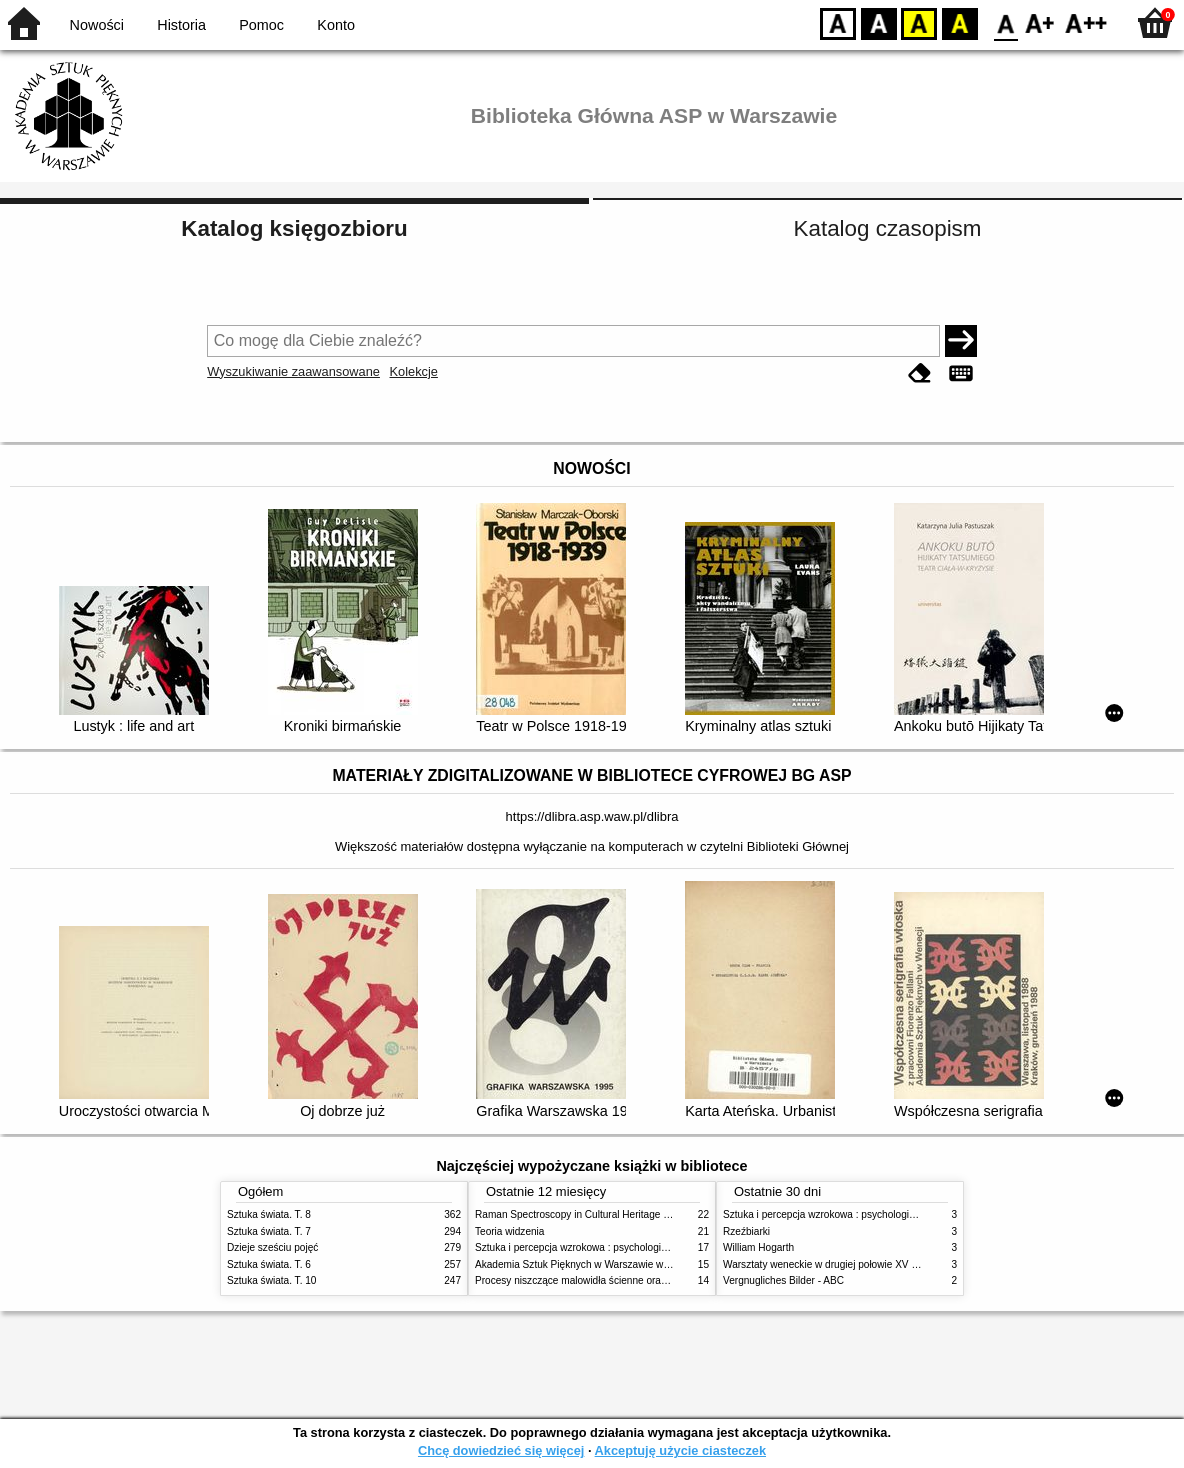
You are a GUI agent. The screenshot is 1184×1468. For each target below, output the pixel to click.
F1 (1040, 22)
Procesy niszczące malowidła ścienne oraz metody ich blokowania (623, 1280)
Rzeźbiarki (746, 1231)
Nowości (97, 25)
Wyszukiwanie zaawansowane (293, 371)
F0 (1005, 22)
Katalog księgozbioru (294, 228)
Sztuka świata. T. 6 (269, 1264)
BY (959, 22)
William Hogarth (758, 1247)
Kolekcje (414, 371)
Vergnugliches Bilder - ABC (783, 1280)
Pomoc (261, 25)
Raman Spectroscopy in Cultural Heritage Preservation (597, 1214)
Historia (181, 25)
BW (879, 22)
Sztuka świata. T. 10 (271, 1280)
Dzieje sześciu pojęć (272, 1247)
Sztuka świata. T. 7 (269, 1231)
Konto (336, 25)
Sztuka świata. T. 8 (269, 1214)
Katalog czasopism (888, 228)
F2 (1086, 22)
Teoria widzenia (509, 1231)
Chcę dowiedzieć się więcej (501, 1450)
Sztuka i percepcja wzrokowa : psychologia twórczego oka (604, 1247)
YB (918, 22)
